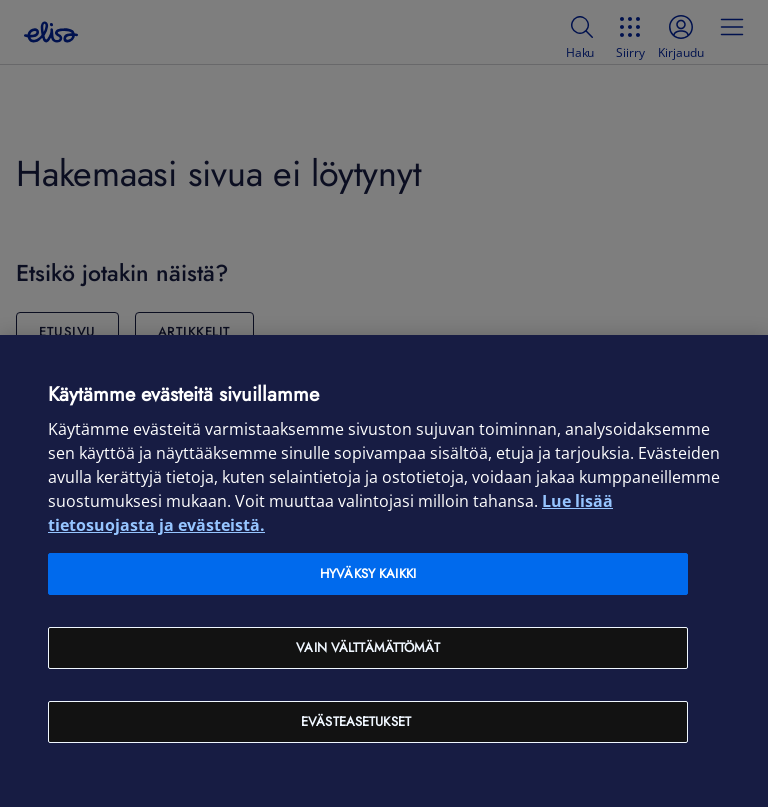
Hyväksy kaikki (368, 573)
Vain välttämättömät (367, 647)
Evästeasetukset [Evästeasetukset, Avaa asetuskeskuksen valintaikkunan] (356, 721)
